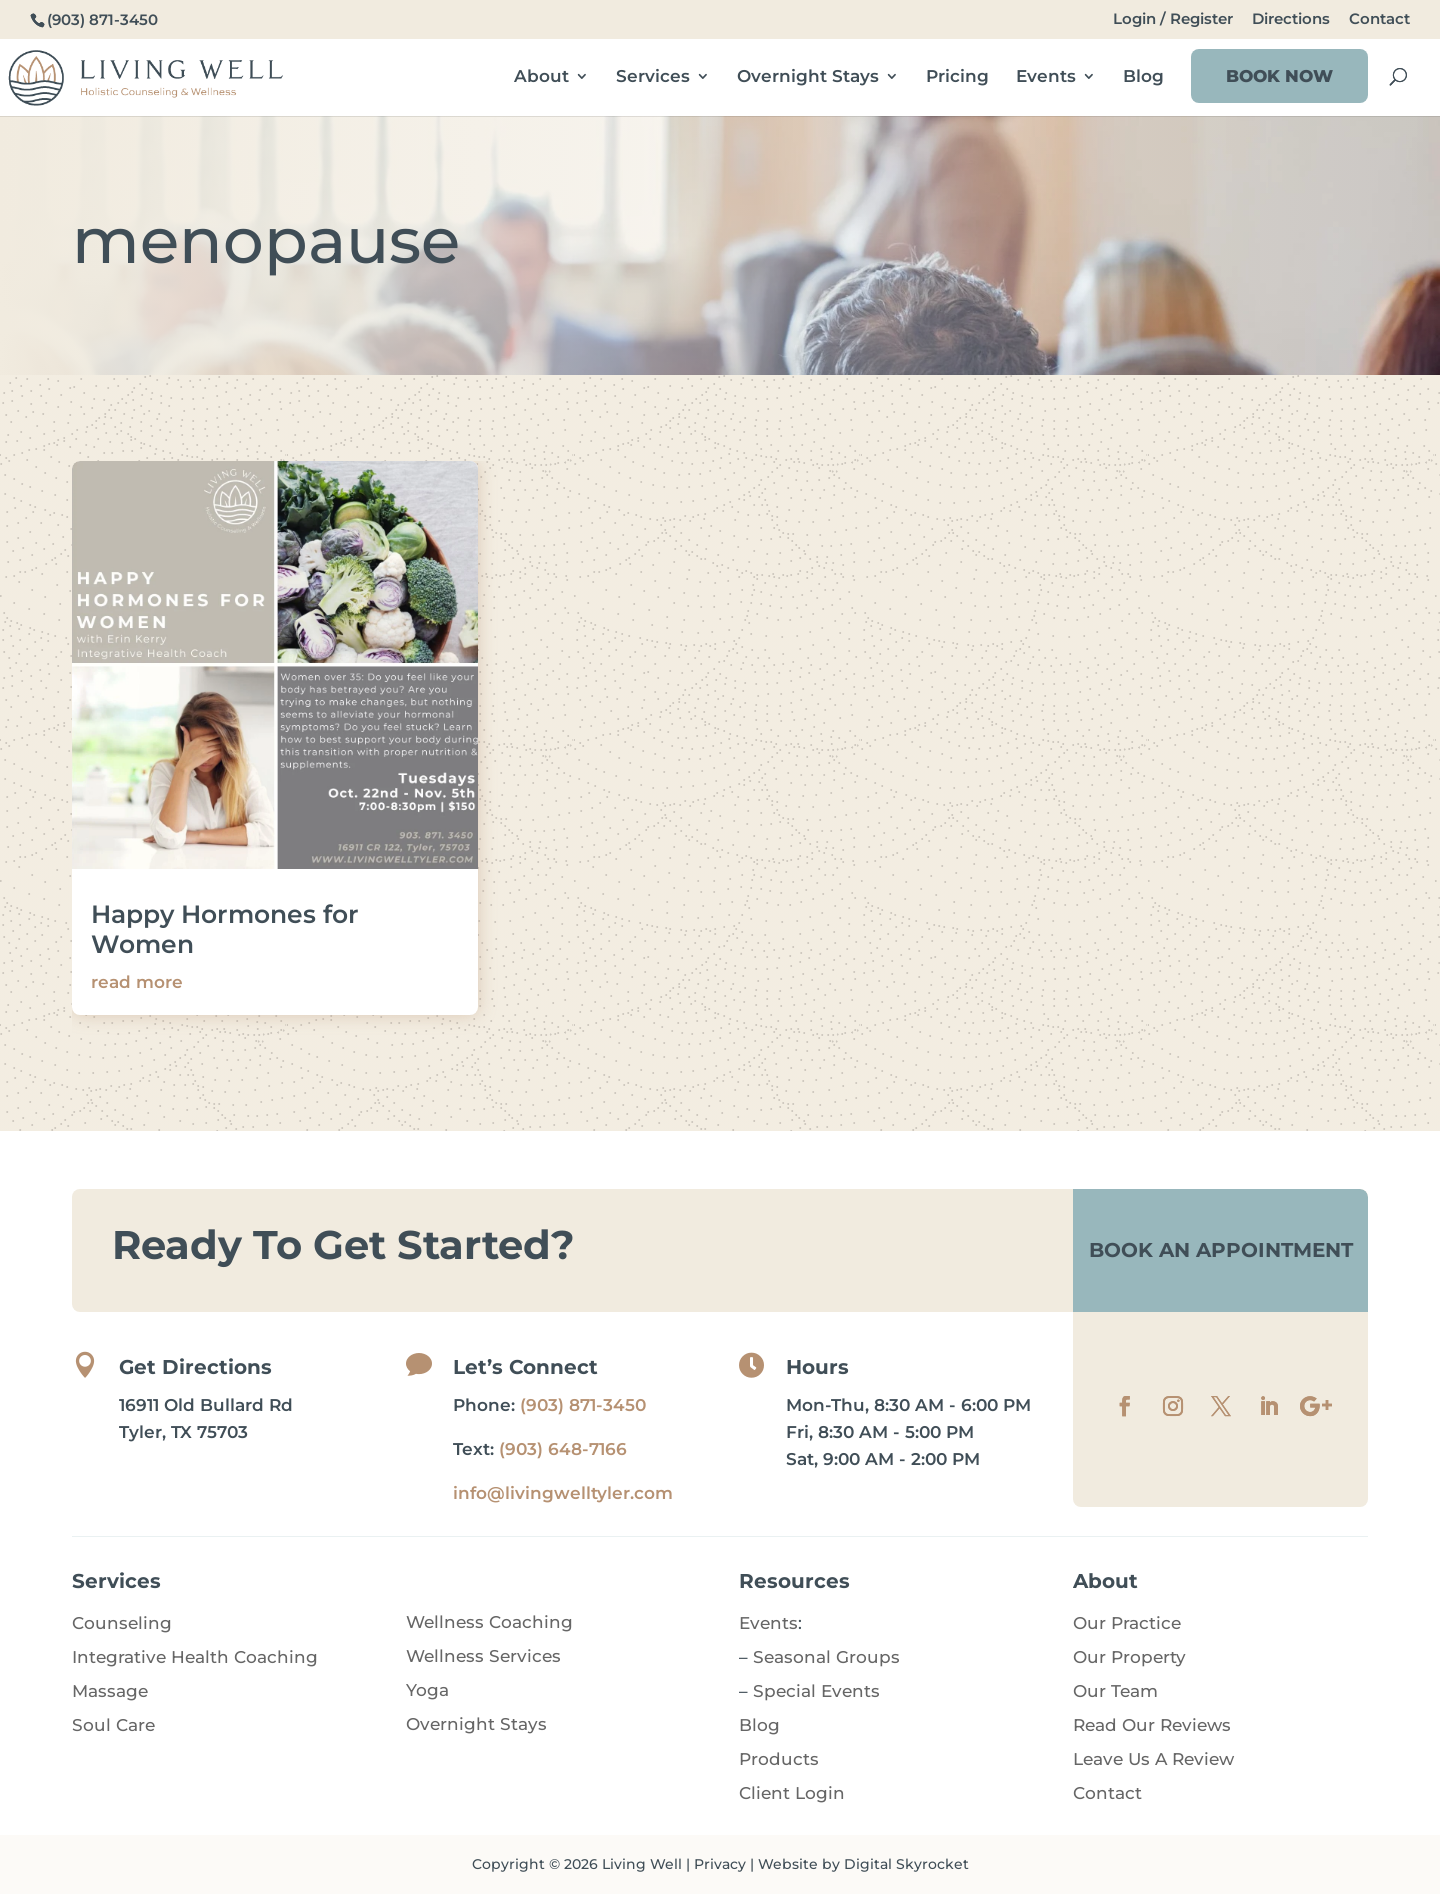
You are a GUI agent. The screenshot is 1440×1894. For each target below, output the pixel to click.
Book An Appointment (1221, 1250)
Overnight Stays (808, 77)
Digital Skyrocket (906, 1864)
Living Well (642, 1864)
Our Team (1115, 1691)
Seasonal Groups (826, 1657)
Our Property (1129, 1657)
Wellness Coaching (489, 1622)
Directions (1291, 19)
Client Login (792, 1793)
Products (779, 1759)
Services (653, 77)
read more (137, 982)
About (541, 77)
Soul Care (113, 1725)
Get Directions (195, 1367)
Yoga (427, 1690)
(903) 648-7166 (563, 1449)
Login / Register (1173, 19)
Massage (110, 1691)
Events (1046, 77)
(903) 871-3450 (583, 1405)
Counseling (122, 1623)
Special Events (816, 1691)
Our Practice (1127, 1623)
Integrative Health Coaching (195, 1657)
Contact (1379, 19)
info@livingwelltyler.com (563, 1493)
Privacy (720, 1864)
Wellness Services (483, 1656)
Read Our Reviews (1152, 1725)
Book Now (1279, 76)
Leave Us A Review (1153, 1759)
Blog (1143, 77)
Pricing (957, 77)
